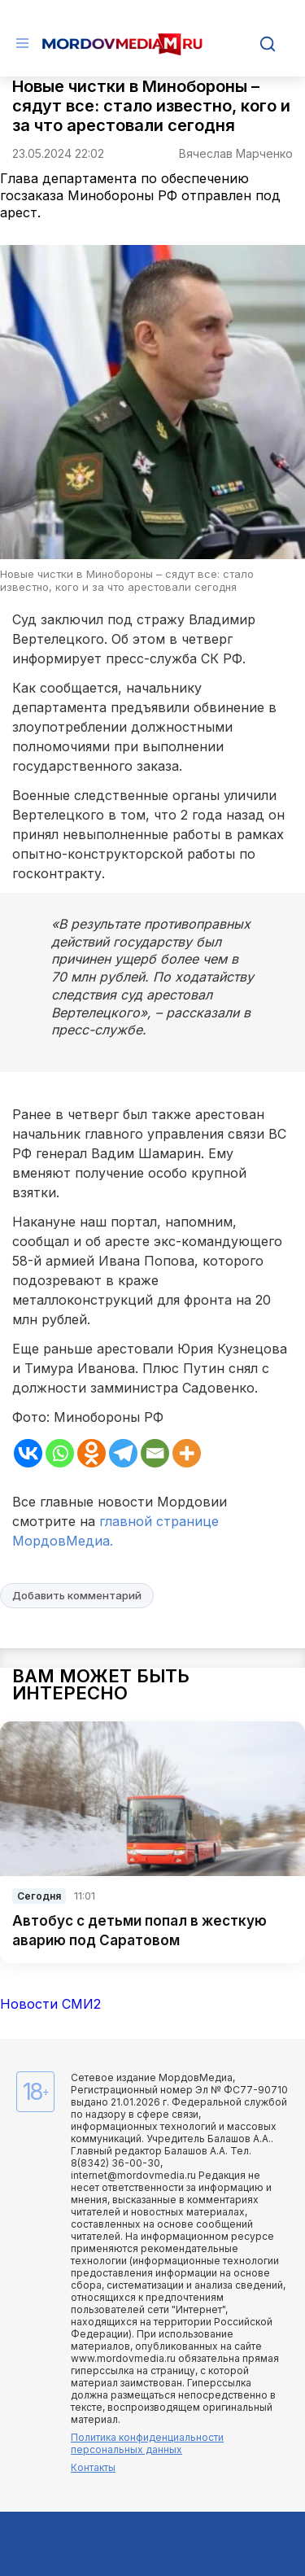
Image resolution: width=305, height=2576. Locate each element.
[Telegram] (123, 1453)
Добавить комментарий (77, 1595)
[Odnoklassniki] (91, 1453)
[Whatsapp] (60, 1453)
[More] (186, 1453)
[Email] (155, 1453)
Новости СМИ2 (50, 2004)
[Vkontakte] (28, 1453)
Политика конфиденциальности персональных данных (147, 2443)
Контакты (93, 2467)
